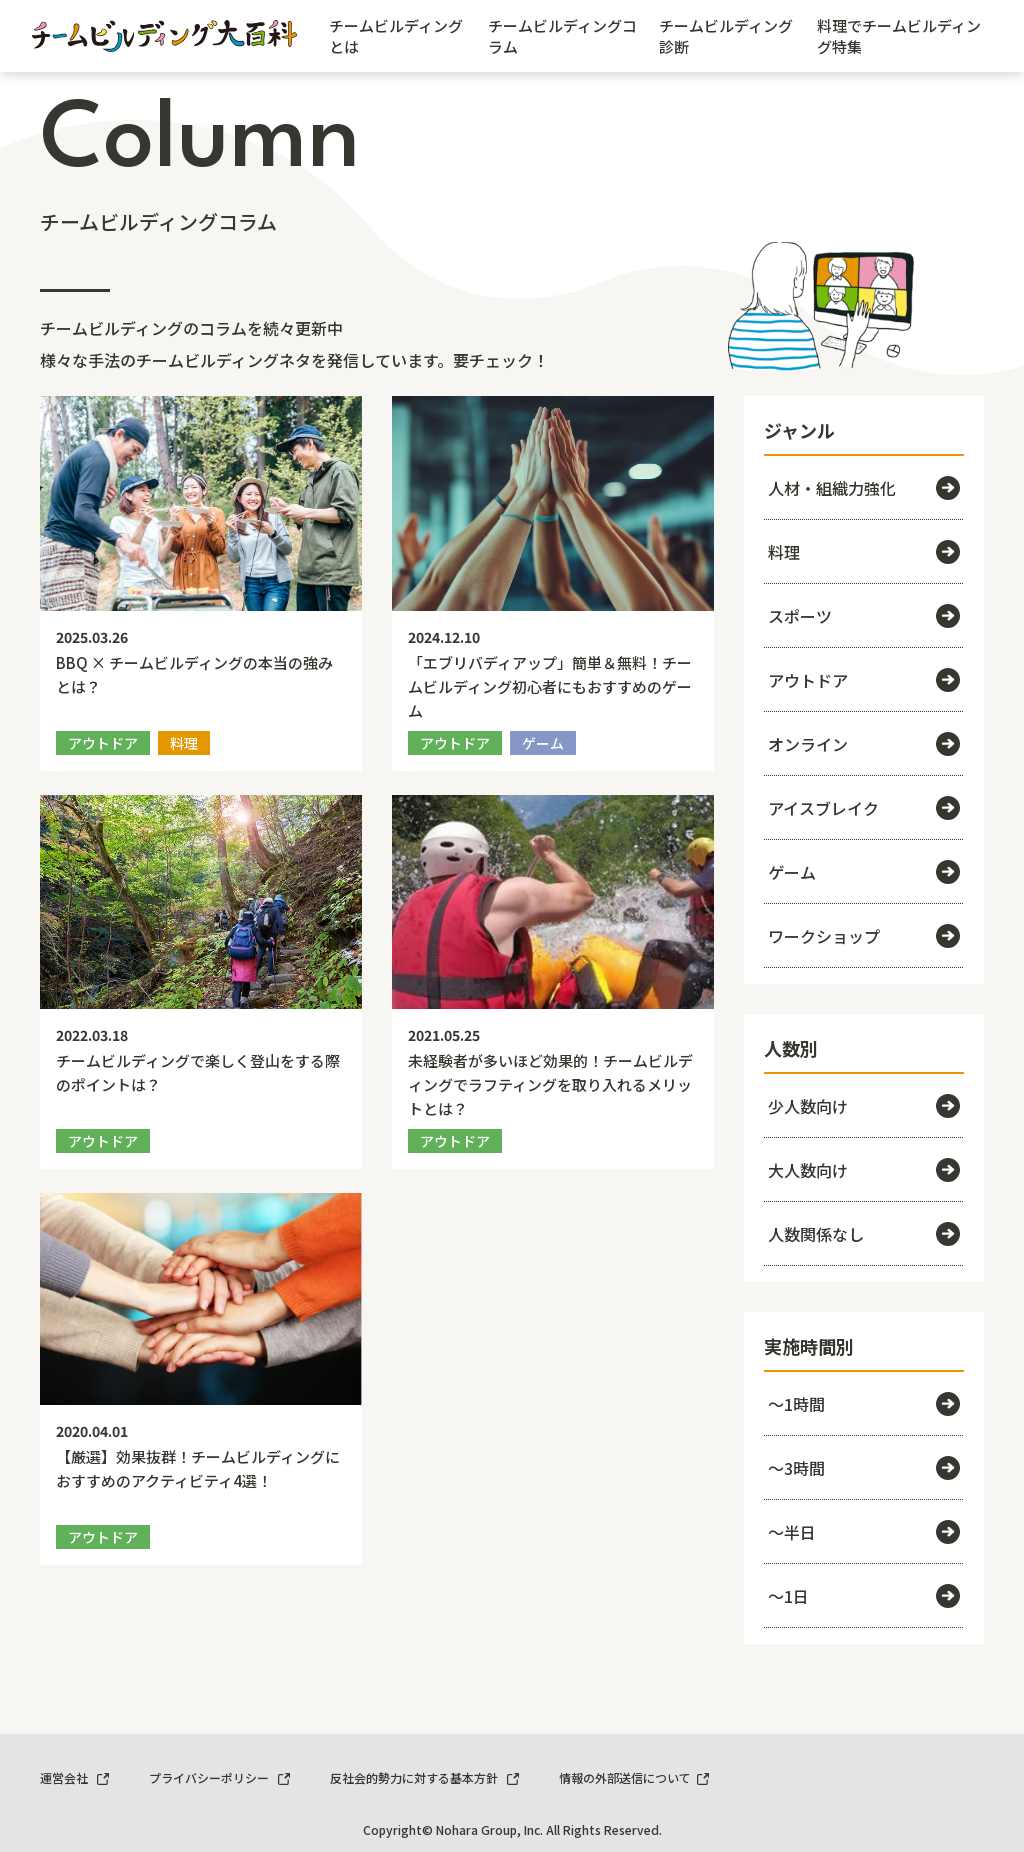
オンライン (864, 744)
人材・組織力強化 (864, 488)
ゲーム (864, 872)
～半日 (864, 1532)
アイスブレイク (864, 808)
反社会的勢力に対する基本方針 (424, 1777)
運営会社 (74, 1777)
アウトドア (864, 680)
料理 (864, 552)
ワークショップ (864, 936)
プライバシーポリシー (219, 1777)
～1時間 (864, 1404)
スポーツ (864, 616)
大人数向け (864, 1170)
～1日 (864, 1596)
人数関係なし (864, 1234)
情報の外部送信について (634, 1777)
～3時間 (864, 1468)
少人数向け (864, 1106)
